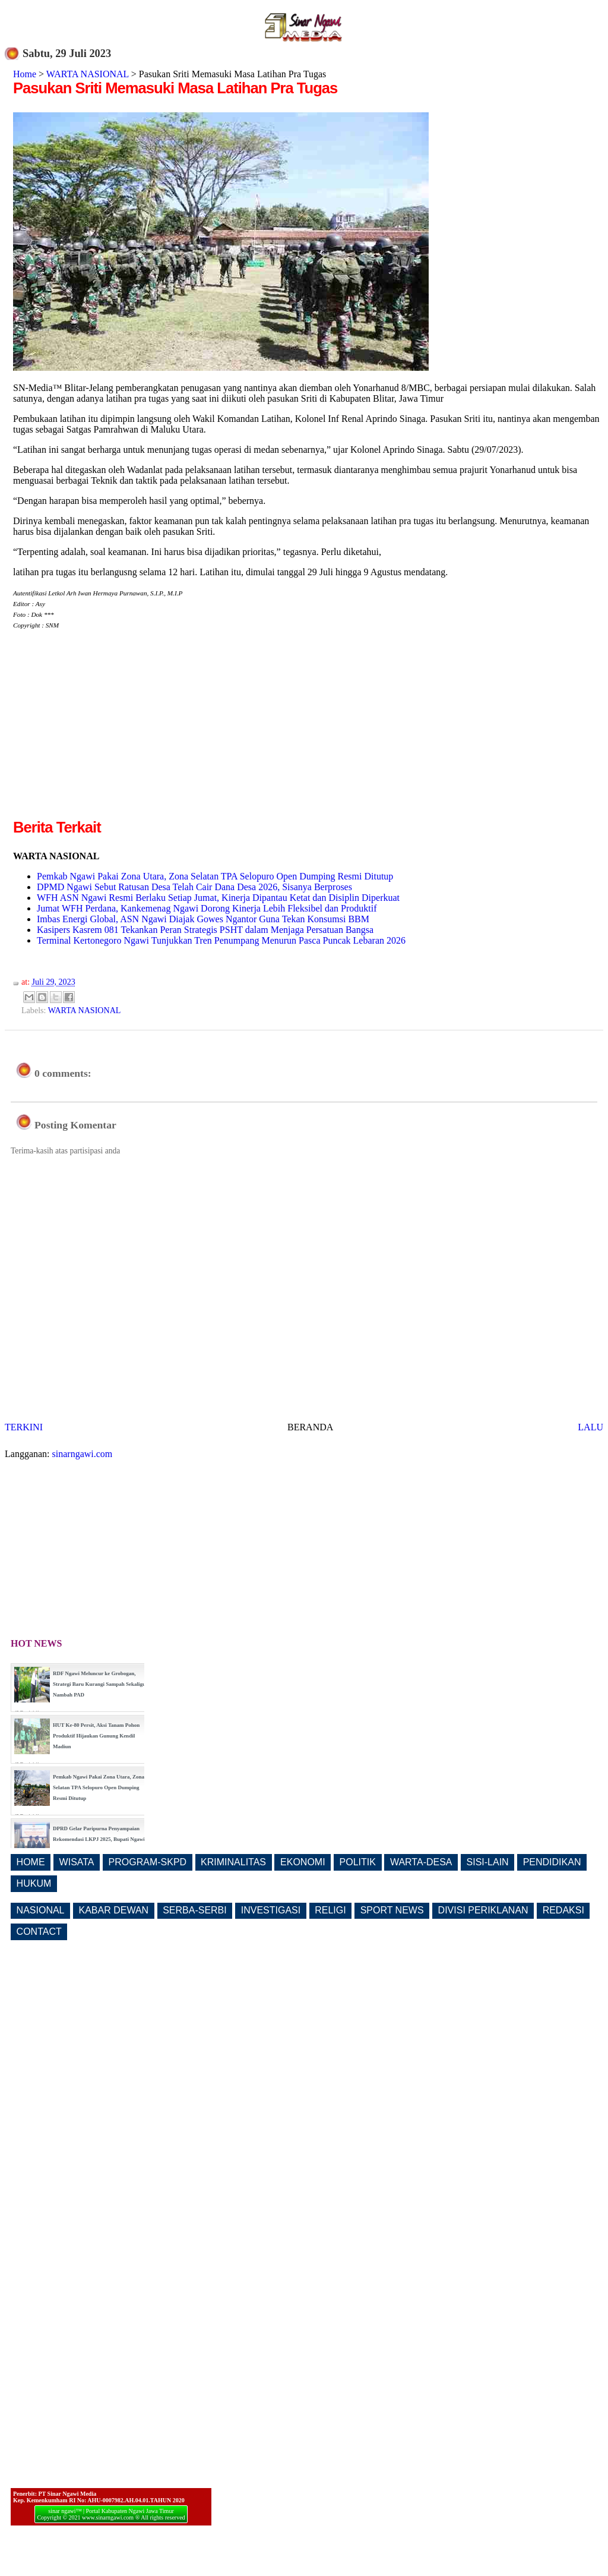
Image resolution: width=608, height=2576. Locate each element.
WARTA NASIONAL (87, 74)
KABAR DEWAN (114, 1910)
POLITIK (358, 1862)
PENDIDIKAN (552, 1862)
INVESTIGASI (270, 1910)
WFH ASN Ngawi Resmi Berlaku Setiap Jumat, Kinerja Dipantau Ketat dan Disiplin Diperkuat (218, 898)
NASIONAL (41, 1910)
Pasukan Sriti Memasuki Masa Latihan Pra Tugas (175, 88)
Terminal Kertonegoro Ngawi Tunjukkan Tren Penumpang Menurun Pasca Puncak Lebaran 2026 (221, 940)
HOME (31, 1862)
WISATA (76, 1862)
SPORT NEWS (392, 1910)
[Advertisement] (113, 733)
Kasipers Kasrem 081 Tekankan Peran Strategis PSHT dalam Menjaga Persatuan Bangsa (205, 930)
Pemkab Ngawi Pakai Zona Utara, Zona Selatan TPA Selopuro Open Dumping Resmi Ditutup (215, 876)
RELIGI (330, 1910)
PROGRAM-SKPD (148, 1862)
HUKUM (34, 1883)
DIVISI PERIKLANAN (483, 1910)
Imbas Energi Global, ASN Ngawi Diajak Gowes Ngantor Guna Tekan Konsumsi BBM (203, 919)
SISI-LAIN (488, 1862)
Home (24, 74)
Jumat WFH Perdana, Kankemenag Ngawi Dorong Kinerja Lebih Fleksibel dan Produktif (206, 908)
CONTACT (39, 1932)
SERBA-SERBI (195, 1910)
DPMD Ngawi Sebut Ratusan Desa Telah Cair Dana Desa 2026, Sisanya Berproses (194, 887)
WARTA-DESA (421, 1862)
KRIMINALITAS (233, 1862)
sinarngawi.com (82, 1454)
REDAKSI (563, 1910)
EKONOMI (302, 1862)
